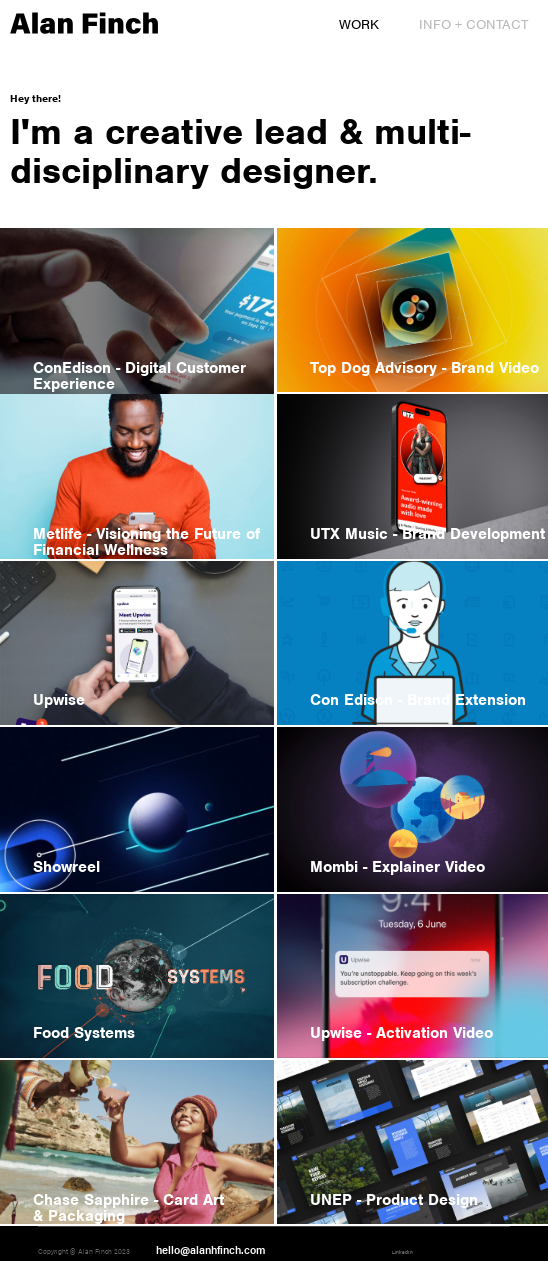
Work (359, 24)
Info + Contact (473, 24)
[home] (79, 24)
